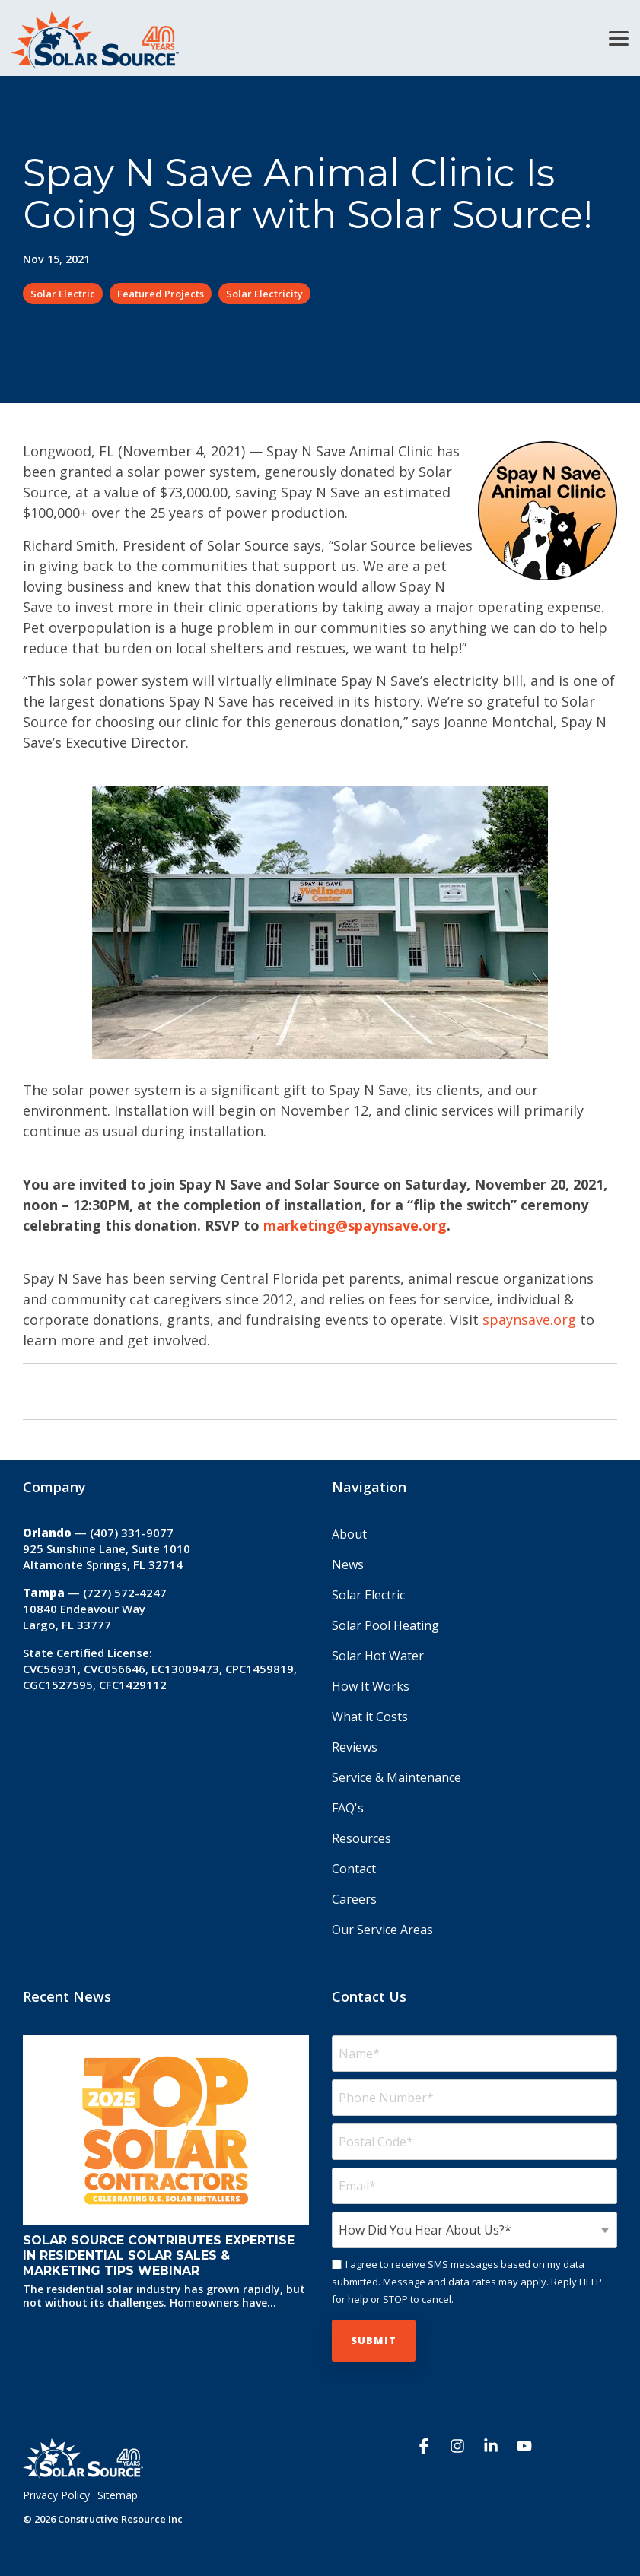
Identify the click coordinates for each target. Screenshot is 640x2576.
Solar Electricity (264, 293)
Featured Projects (160, 293)
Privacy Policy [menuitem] (56, 2495)
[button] (619, 37)
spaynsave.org (529, 1319)
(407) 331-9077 (132, 1532)
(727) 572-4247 (125, 1592)
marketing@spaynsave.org (355, 1225)
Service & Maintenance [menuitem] (396, 1777)
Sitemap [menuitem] (117, 2495)
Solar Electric (62, 293)
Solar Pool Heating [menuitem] (385, 1625)
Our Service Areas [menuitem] (382, 1929)
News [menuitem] (348, 1564)
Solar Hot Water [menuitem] (378, 1655)
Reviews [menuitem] (354, 1747)
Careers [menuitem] (354, 1899)
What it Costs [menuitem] (370, 1716)
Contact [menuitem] (354, 1868)
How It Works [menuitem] (370, 1686)
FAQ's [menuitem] (348, 1807)
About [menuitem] (349, 1534)
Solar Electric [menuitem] (368, 1595)
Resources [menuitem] (361, 1838)
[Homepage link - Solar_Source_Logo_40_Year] (83, 2471)
